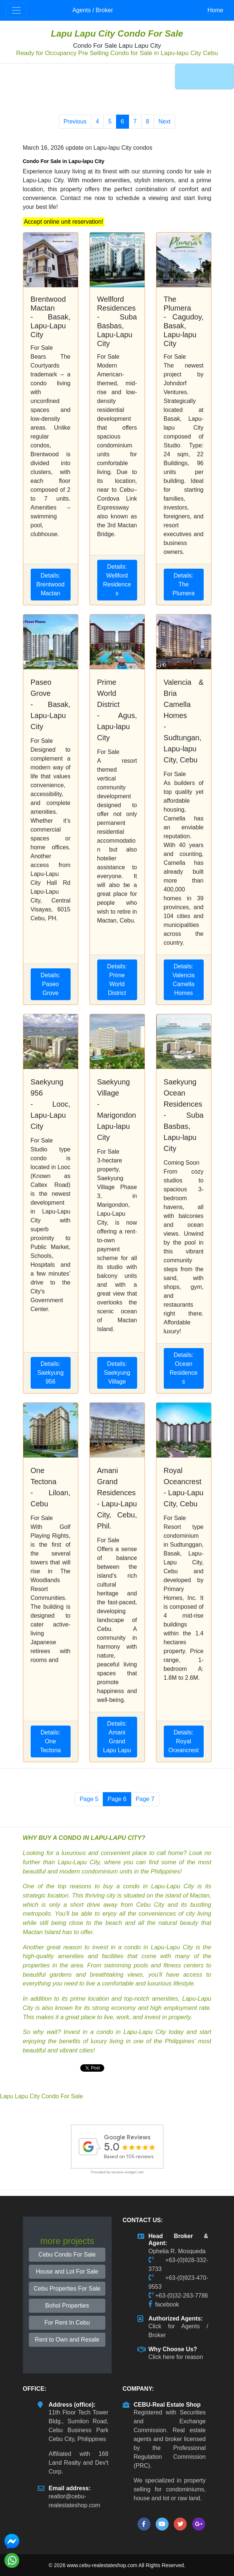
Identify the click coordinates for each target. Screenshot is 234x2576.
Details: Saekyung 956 (50, 1373)
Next (164, 121)
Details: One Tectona (50, 1741)
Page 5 (88, 1799)
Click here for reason (176, 2357)
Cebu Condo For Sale (67, 2254)
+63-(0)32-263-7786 (181, 2295)
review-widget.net (127, 2172)
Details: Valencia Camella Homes (183, 979)
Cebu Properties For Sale (67, 2288)
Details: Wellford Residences (117, 579)
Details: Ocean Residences (184, 1368)
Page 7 (145, 1799)
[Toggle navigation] (16, 10)
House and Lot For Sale (67, 2271)
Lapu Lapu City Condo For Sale (117, 33)
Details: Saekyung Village (117, 1373)
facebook (167, 2304)
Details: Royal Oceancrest (184, 1741)
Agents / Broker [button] (92, 10)
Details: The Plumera (184, 584)
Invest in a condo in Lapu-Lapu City (115, 2031)
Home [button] (215, 10)
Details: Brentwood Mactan (50, 584)
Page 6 (117, 1799)
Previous (75, 121)
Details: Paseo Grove (50, 984)
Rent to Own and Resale (67, 2339)
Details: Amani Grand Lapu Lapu (117, 1736)
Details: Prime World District (117, 979)
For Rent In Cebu (67, 2322)
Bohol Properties (67, 2305)
